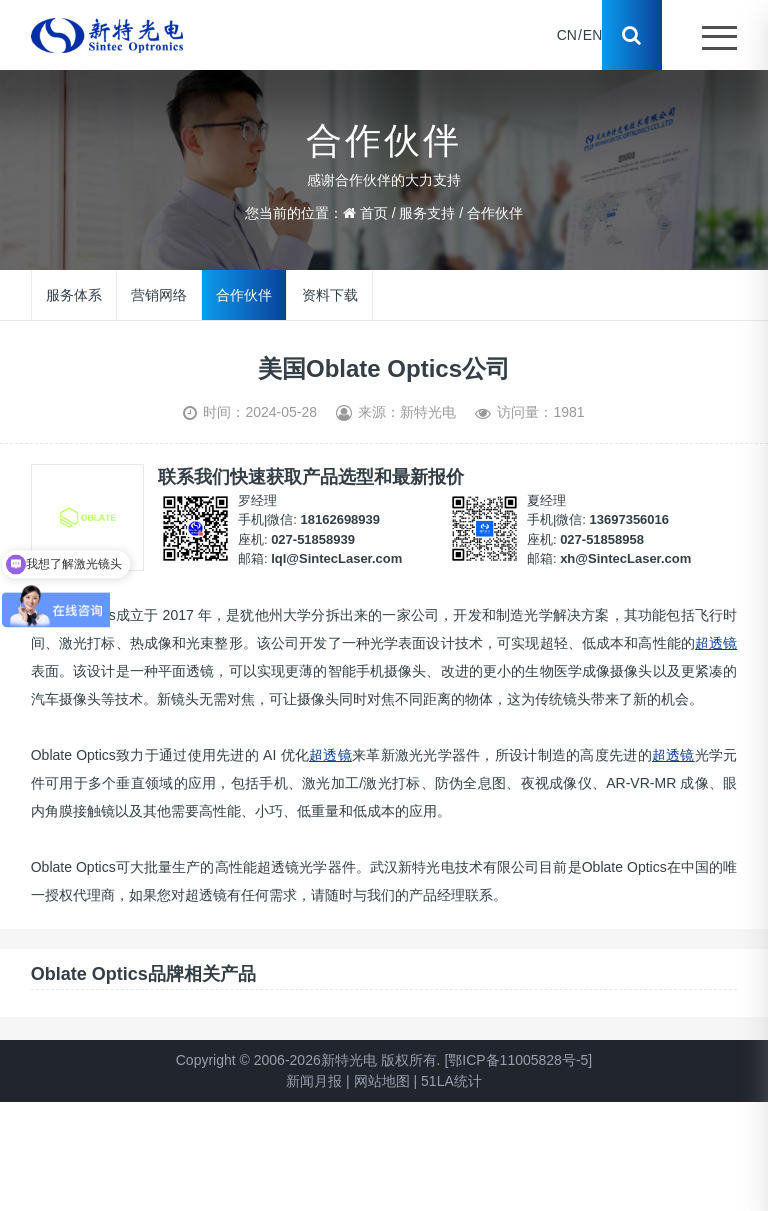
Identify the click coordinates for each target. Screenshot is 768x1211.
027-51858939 (313, 539)
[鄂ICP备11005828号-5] (518, 1060)
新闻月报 (314, 1081)
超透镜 (716, 643)
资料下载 (329, 294)
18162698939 (341, 519)
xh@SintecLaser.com (625, 558)
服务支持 (427, 213)
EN (592, 35)
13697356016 (630, 519)
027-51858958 (602, 539)
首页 (374, 213)
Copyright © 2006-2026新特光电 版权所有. (308, 1060)
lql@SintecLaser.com (336, 558)
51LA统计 (451, 1081)
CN (567, 35)
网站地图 (382, 1081)
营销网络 (159, 294)
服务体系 (74, 294)
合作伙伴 (495, 213)
